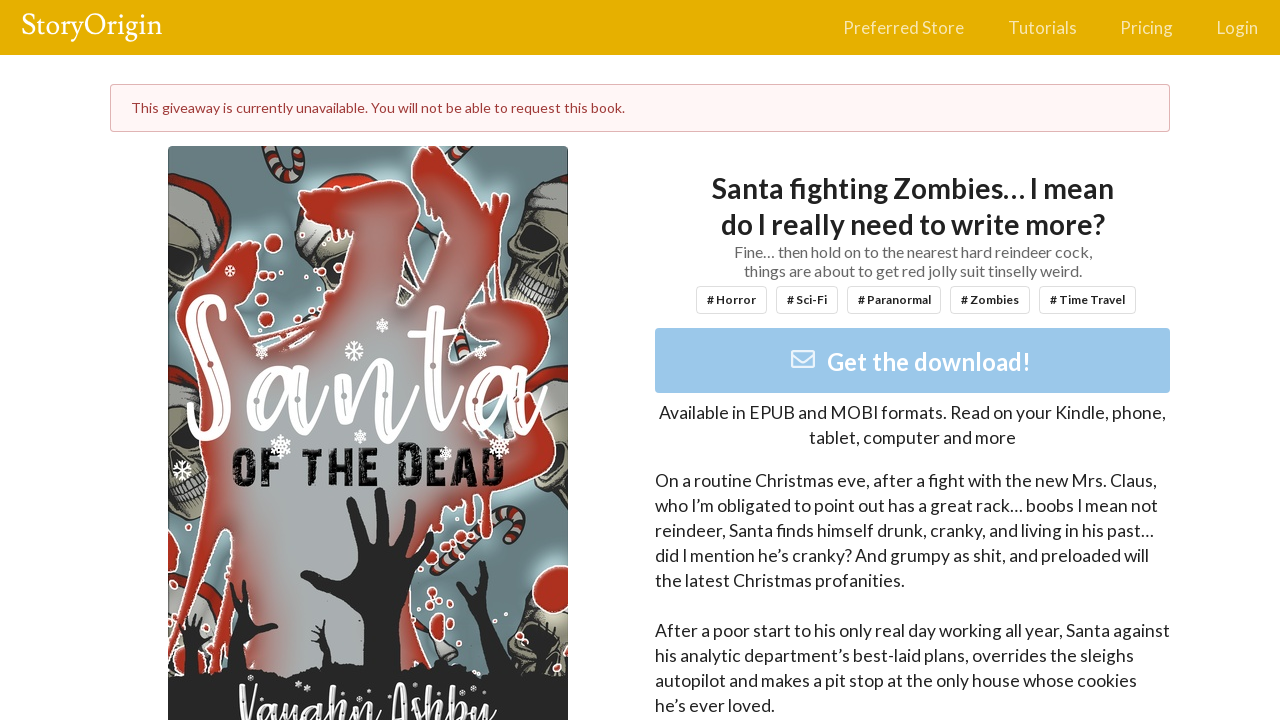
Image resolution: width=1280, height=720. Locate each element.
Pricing (1146, 27)
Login (1237, 27)
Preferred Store (903, 27)
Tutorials (1042, 27)
